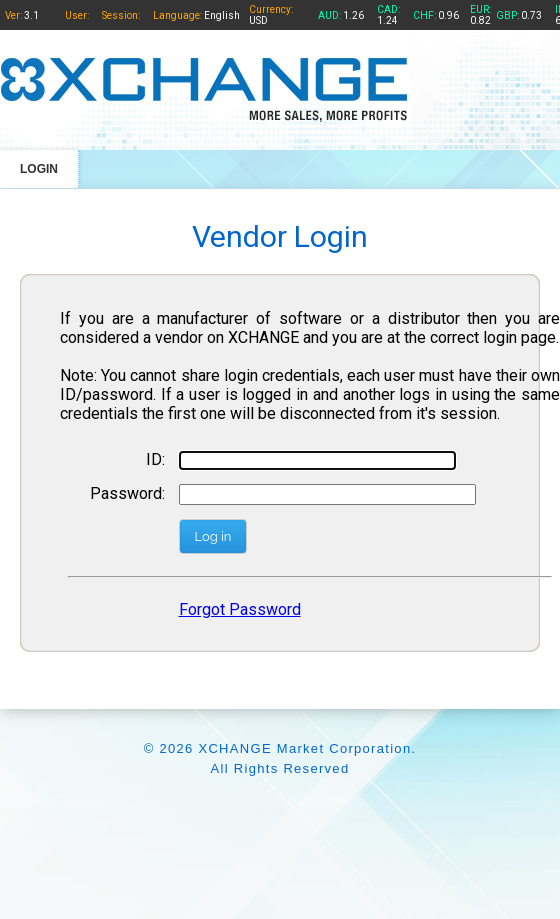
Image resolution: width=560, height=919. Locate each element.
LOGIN (39, 169)
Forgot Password (240, 609)
